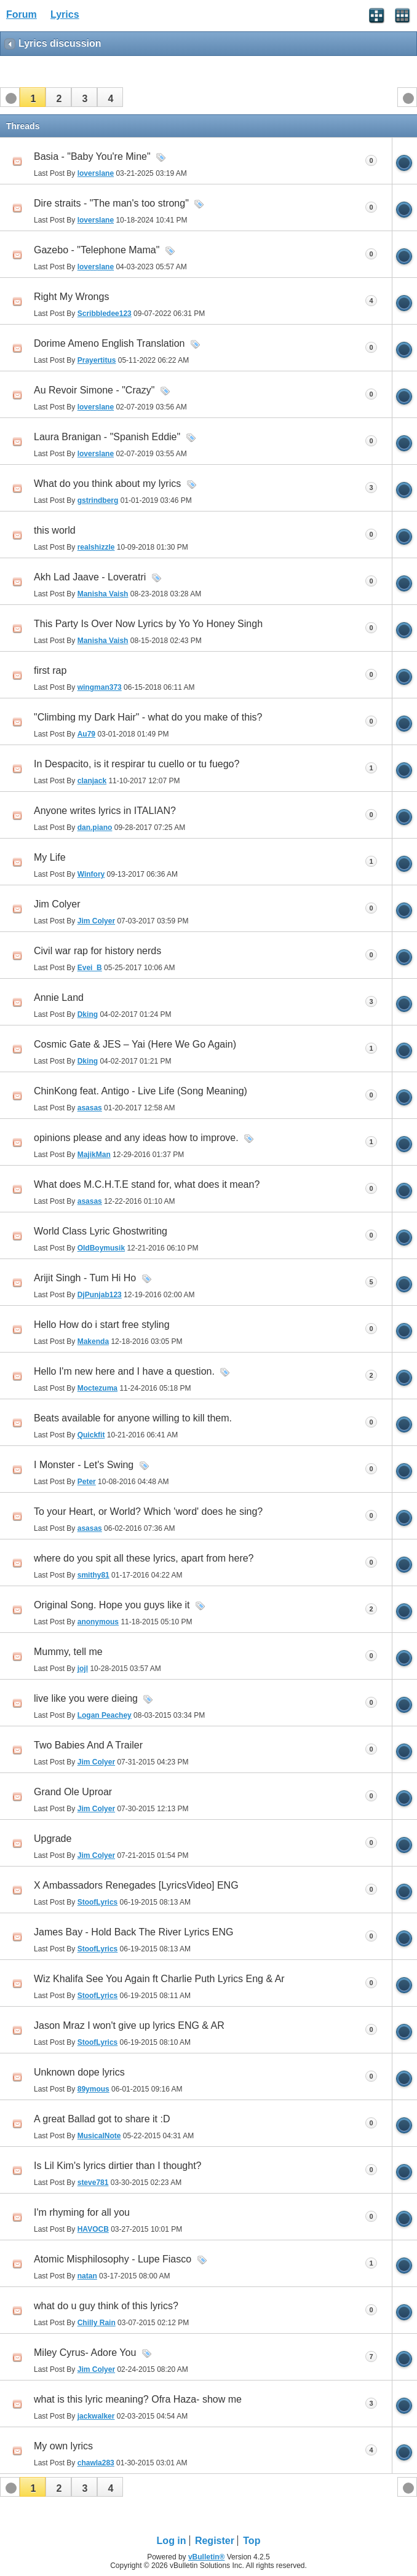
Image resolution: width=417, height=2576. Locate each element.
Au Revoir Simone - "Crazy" (94, 390)
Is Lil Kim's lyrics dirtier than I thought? (118, 2165)
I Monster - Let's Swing (83, 1465)
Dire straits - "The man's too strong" (111, 203)
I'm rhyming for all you (82, 2212)
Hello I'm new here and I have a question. (124, 1371)
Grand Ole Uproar (73, 1792)
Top (251, 2540)
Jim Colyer (57, 904)
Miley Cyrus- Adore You (85, 2352)
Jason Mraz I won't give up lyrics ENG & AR (129, 2025)
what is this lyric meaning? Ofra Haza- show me (138, 2399)
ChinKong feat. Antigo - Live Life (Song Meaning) (140, 1091)
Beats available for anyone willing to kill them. (133, 1418)
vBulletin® (206, 2557)
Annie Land (59, 997)
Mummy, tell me (68, 1651)
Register (214, 2540)
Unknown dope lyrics (79, 2072)
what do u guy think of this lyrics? (106, 2306)
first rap (50, 670)
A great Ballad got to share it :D (102, 2119)
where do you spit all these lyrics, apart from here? (144, 1558)
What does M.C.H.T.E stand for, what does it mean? (147, 1184)
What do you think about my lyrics (107, 483)
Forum (21, 14)
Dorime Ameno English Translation (109, 343)
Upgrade (52, 1838)
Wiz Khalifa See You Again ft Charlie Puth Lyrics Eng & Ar (159, 1978)
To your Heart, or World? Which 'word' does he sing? (148, 1511)
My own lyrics (63, 2446)
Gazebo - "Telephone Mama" (96, 250)
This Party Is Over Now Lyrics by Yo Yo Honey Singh (148, 623)
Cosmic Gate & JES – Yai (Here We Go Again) (135, 1044)
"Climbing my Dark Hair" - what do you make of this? (148, 717)
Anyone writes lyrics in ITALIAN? (105, 810)
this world (55, 530)
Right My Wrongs (71, 296)
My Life (50, 857)
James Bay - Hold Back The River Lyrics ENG (134, 1932)
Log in (171, 2540)
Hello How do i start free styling (102, 1324)
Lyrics (64, 14)
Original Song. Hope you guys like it (111, 1605)
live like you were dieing (86, 1698)
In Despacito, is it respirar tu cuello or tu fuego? (136, 764)
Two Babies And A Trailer (88, 1745)
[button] (33, 97)
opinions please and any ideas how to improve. (136, 1137)
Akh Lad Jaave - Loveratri (90, 577)
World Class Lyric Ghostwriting (100, 1231)
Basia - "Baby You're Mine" (92, 156)
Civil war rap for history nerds (97, 951)
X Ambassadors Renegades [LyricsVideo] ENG (136, 1885)
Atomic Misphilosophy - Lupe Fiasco (112, 2259)
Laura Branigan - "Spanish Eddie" (107, 437)
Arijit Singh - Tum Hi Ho (85, 1278)
